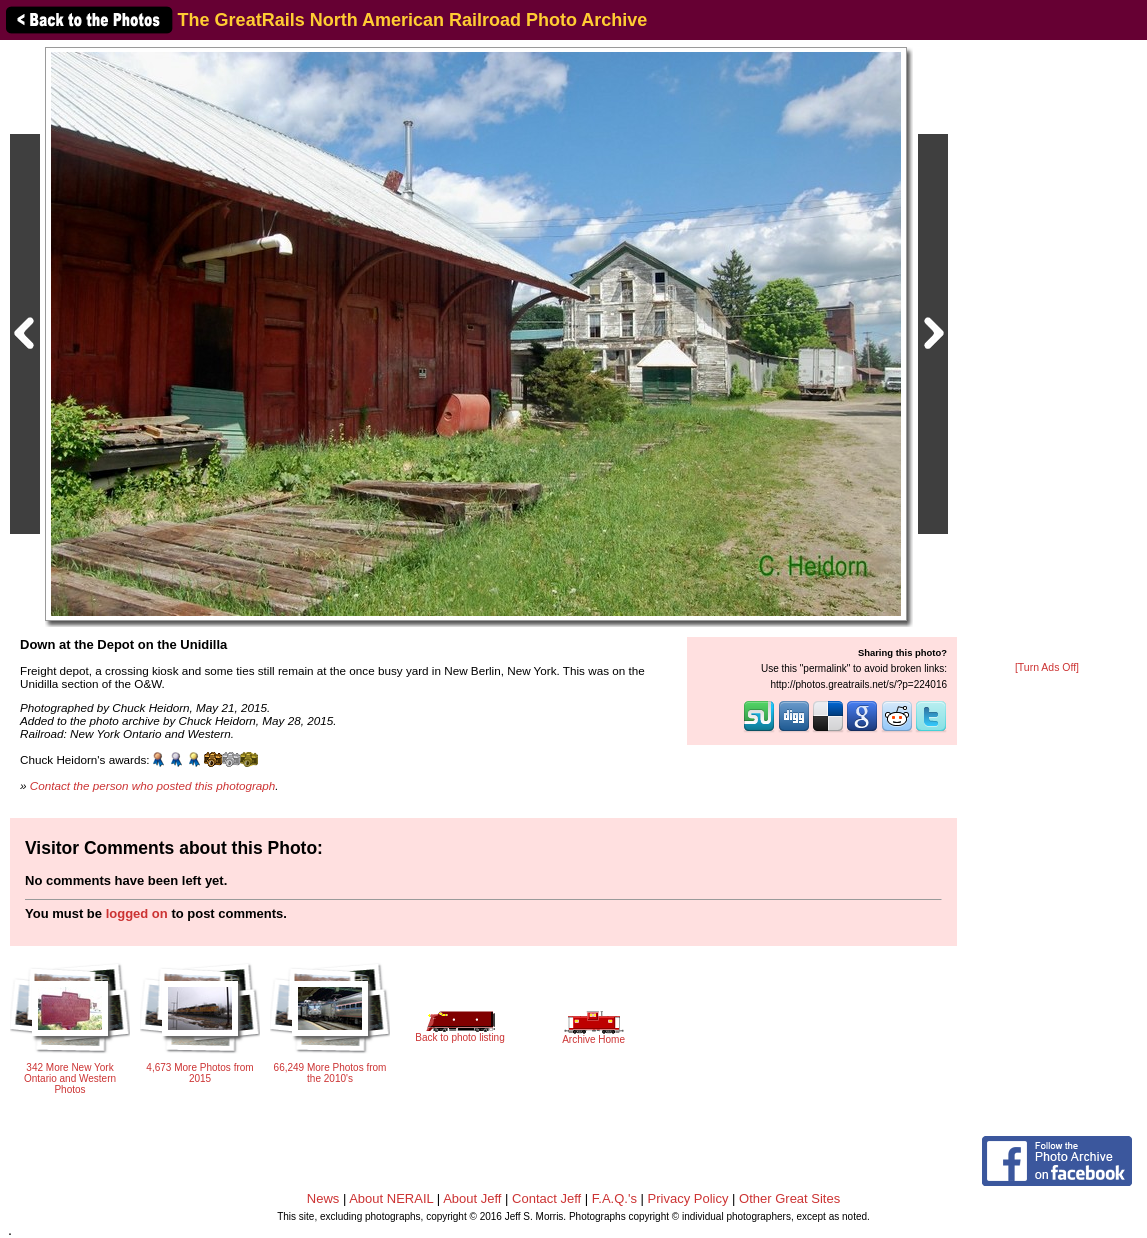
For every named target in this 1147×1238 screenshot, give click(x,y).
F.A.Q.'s (614, 1198)
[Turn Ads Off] (1047, 667)
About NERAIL (391, 1198)
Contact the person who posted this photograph (153, 785)
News (323, 1198)
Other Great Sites (789, 1198)
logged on (137, 913)
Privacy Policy (688, 1198)
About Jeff (472, 1198)
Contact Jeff (546, 1198)
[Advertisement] (1047, 352)
